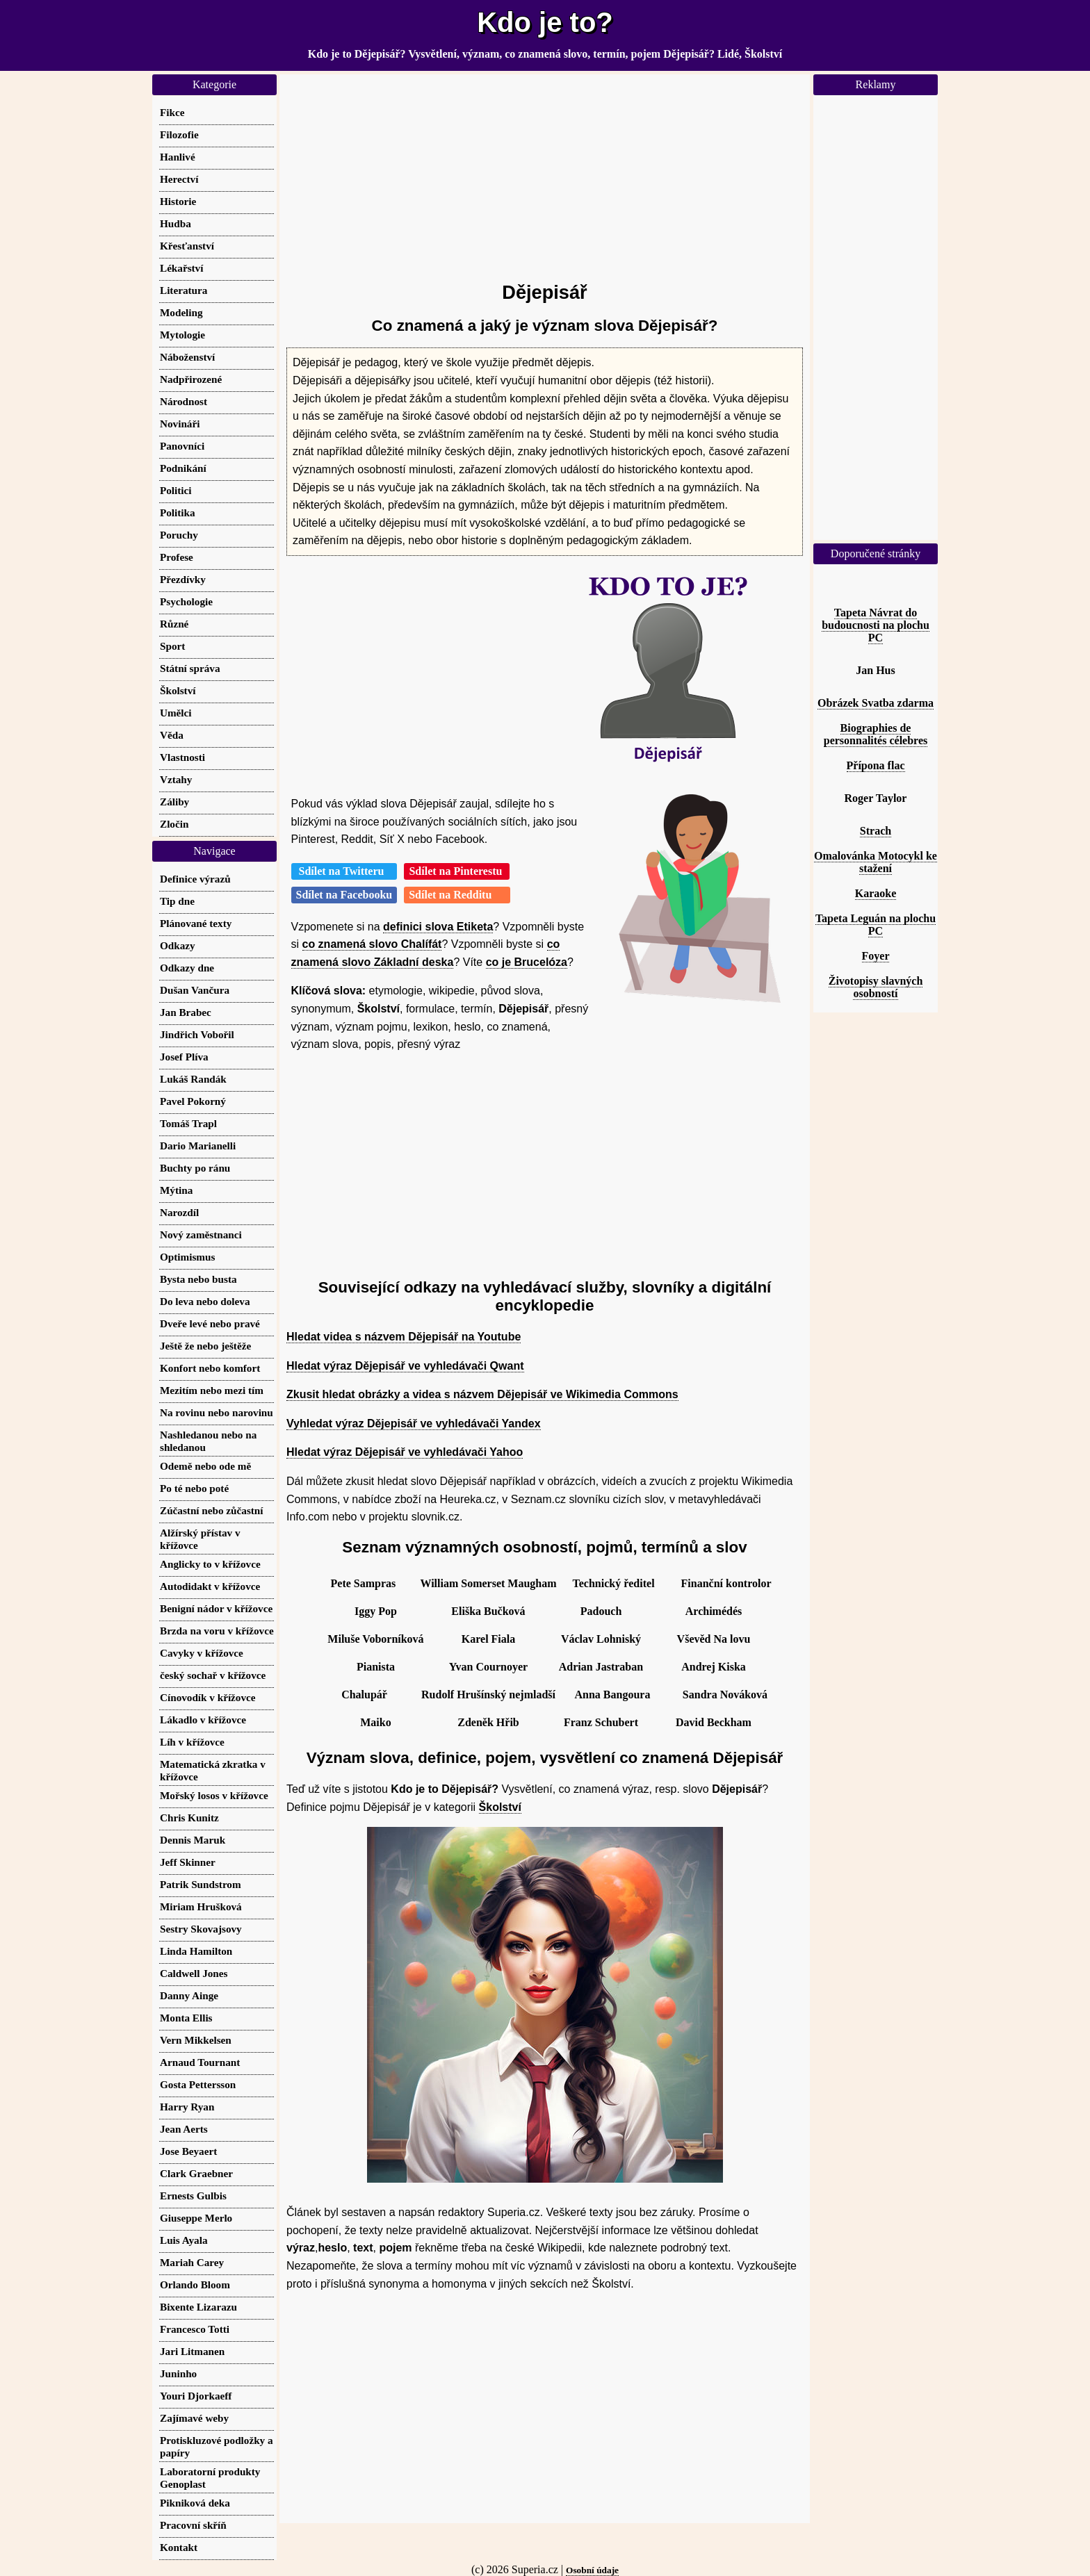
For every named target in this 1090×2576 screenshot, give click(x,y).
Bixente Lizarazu (198, 2307)
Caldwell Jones (193, 1973)
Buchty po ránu (195, 1168)
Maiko (375, 1722)
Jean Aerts (184, 2129)
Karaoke (876, 893)
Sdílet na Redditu (457, 895)
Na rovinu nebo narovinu (216, 1412)
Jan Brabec (185, 1012)
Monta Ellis (186, 2018)
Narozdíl (179, 1212)
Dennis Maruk (192, 1840)
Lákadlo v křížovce (203, 1719)
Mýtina (176, 1190)
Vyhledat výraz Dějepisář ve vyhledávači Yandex (413, 1423)
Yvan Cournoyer (488, 1667)
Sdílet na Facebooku (344, 895)
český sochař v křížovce (213, 1675)
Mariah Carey (192, 2262)
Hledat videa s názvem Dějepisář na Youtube (403, 1337)
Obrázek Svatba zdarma (876, 703)
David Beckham (713, 1722)
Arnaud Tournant (200, 2062)
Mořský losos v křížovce (214, 1795)
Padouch (601, 1611)
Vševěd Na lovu (714, 1639)
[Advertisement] (544, 171)
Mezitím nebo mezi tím (211, 1390)
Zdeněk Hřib (488, 1722)
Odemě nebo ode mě (205, 1466)
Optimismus (187, 1257)
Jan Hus (875, 670)
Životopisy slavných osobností (876, 987)
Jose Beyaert (188, 2151)
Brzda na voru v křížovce (217, 1630)
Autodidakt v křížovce (210, 1586)
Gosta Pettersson (198, 2084)
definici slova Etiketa (438, 927)
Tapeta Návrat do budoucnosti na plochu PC (875, 625)
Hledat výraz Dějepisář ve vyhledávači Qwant (405, 1366)
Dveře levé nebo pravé (210, 1323)
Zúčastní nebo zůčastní (211, 1510)
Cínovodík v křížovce (208, 1697)
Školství (500, 1807)
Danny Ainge (189, 1995)
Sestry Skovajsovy (201, 1929)
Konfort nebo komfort (210, 1368)
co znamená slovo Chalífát (372, 944)
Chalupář (364, 1694)
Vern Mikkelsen (195, 2040)
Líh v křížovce (192, 1742)
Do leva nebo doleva (205, 1301)
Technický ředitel (614, 1583)
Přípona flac (876, 765)
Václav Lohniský (601, 1639)
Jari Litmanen (192, 2351)
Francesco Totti (194, 2329)
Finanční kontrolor (726, 1583)
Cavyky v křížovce (201, 1653)
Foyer (876, 956)
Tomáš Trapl (188, 1123)
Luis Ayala (184, 2240)
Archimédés (713, 1611)
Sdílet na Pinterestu (456, 871)
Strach (875, 831)
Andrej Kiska (713, 1667)
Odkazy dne (187, 968)
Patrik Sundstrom (200, 1884)
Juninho (178, 2373)
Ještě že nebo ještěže (205, 1346)
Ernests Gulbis (193, 2195)
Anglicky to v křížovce (210, 1564)
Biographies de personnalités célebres (875, 734)
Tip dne (177, 901)
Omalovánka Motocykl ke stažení (875, 862)
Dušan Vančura (194, 990)
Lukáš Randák (193, 1079)
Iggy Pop (376, 1611)
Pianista (376, 1667)
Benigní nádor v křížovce (216, 1608)
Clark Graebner (196, 2173)
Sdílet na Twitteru (344, 871)
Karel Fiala (488, 1639)
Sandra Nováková (725, 1694)
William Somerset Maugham (488, 1583)
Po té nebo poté (194, 1488)
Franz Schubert (601, 1722)
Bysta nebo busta (198, 1279)
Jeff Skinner (187, 1862)
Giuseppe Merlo (196, 2218)
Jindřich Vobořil (197, 1034)
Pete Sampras (363, 1583)
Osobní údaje (592, 2570)
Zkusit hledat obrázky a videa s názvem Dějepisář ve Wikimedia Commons (482, 1394)
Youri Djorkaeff (195, 2396)
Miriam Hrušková (201, 1906)
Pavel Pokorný (193, 1101)
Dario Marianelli (198, 1145)
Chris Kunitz (189, 1817)
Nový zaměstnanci (201, 1234)
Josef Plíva (184, 1057)
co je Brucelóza (526, 962)
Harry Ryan (187, 2107)
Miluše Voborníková (375, 1639)
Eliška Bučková (488, 1611)
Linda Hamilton (196, 1951)
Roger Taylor (876, 798)
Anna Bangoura (613, 1694)
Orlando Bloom (195, 2284)
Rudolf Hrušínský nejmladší (488, 1694)
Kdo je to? (545, 22)
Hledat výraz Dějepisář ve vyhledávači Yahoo (404, 1452)
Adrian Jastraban (601, 1667)
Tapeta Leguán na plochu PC (875, 924)
